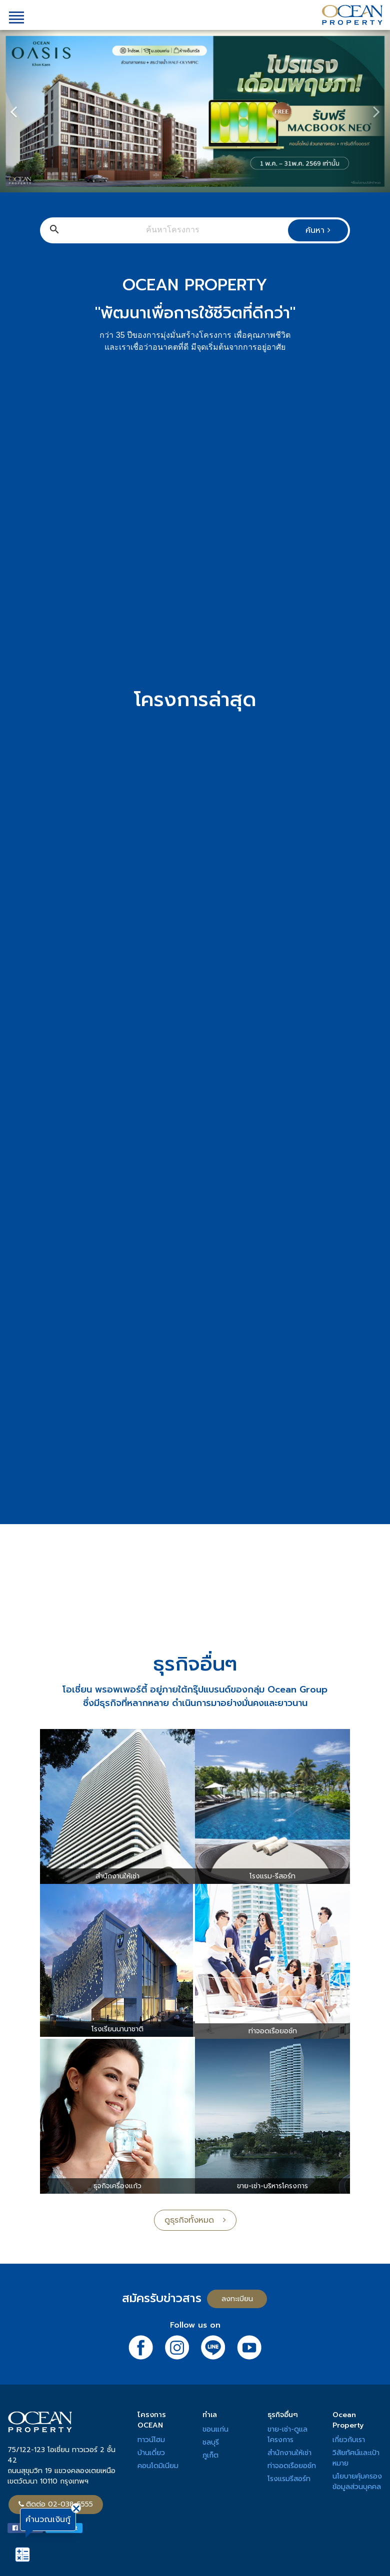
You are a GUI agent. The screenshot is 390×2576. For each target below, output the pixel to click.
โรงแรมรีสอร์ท (289, 2479)
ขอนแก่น (215, 2429)
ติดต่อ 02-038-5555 (55, 2504)
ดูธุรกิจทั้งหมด (195, 2220)
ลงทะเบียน (237, 2299)
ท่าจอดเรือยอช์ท (292, 2466)
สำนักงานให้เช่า (290, 2453)
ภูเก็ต (210, 2455)
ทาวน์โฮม (151, 2440)
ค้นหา (318, 230)
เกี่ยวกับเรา (348, 2440)
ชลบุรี (210, 2442)
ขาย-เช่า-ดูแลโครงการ (288, 2434)
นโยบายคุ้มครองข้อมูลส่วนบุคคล (357, 2481)
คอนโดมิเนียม (158, 2466)
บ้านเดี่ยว (151, 2453)
